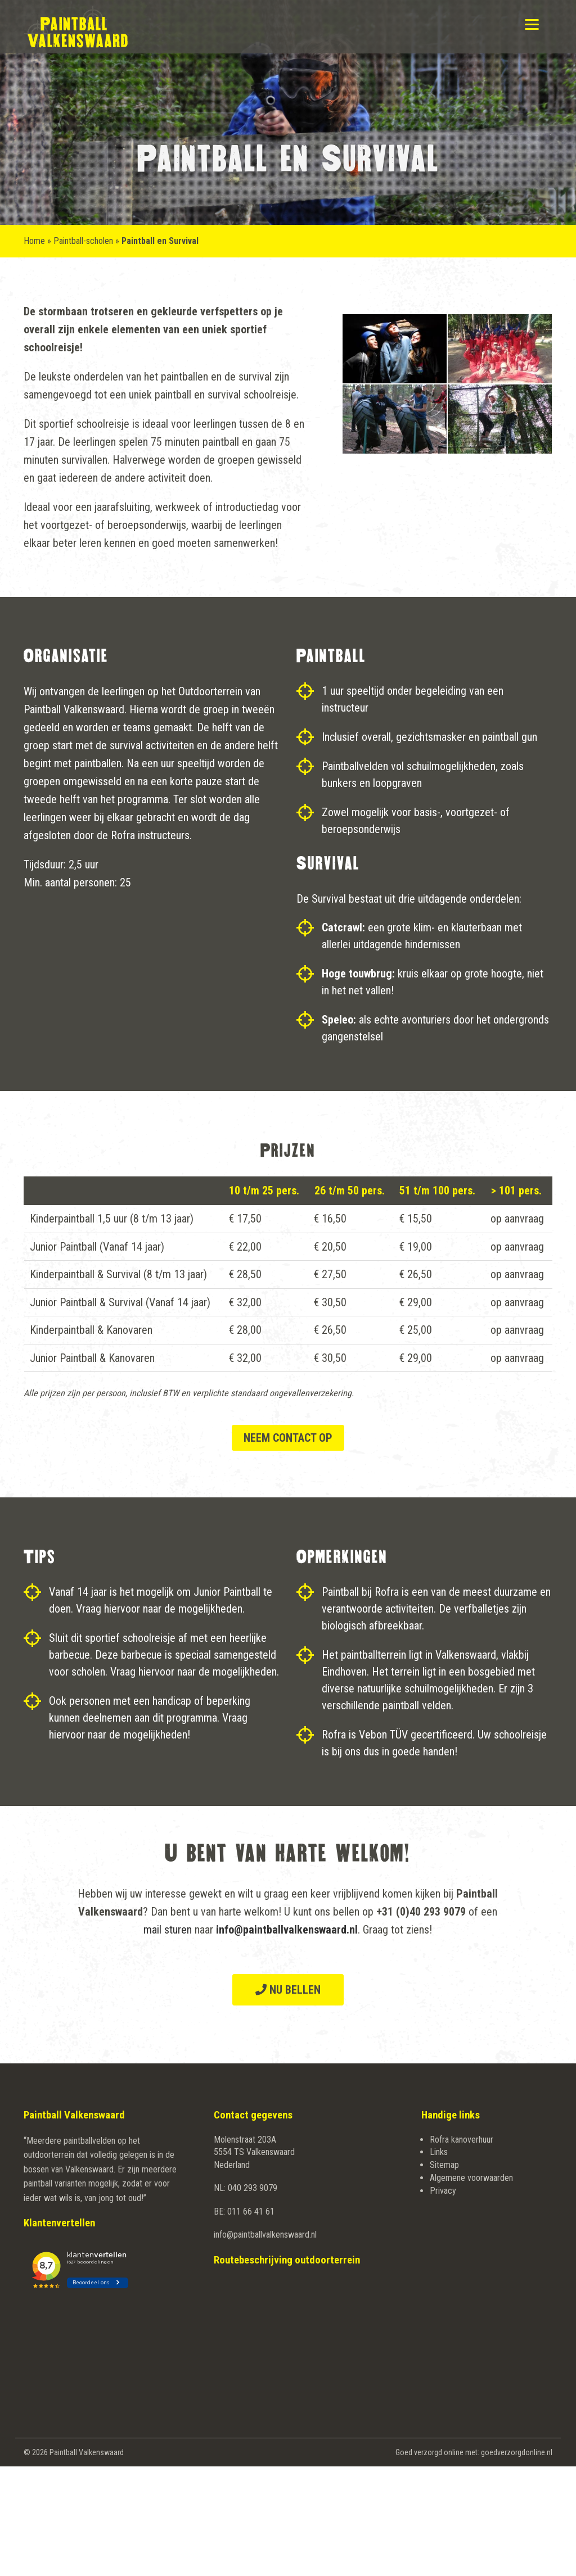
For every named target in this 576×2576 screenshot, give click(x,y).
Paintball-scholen (83, 241)
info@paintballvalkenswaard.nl (265, 2234)
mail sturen (167, 1929)
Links (439, 2152)
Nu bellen (288, 1989)
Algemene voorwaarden (471, 2177)
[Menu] (531, 23)
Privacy (443, 2190)
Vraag (88, 1608)
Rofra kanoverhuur (461, 2139)
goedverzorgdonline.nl (516, 2452)
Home (34, 241)
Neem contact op (288, 1438)
